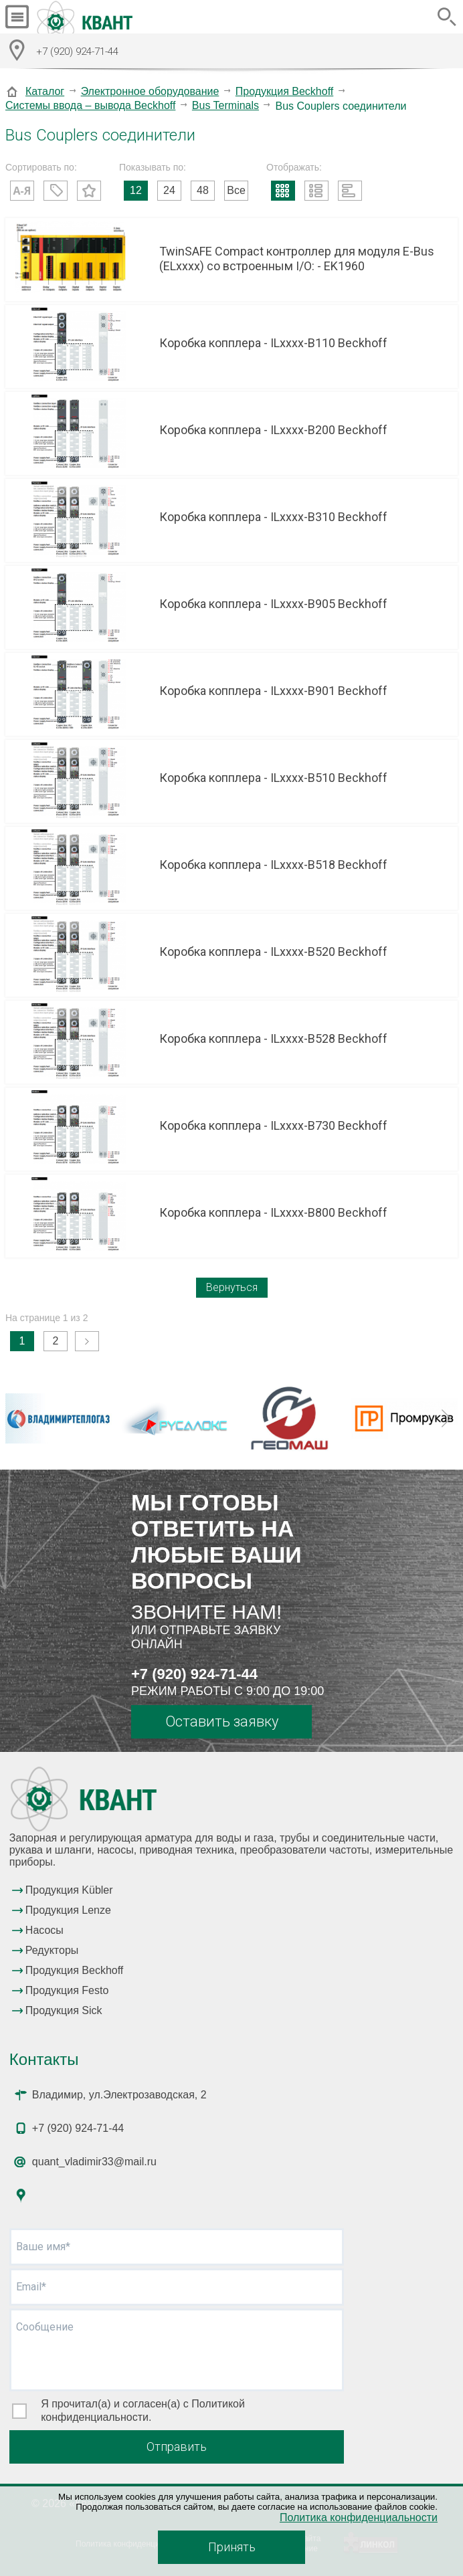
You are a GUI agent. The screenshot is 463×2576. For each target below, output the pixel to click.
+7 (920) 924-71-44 (194, 1674)
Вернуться (232, 1287)
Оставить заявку (221, 1721)
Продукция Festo (67, 1990)
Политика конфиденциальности (359, 2517)
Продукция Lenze (68, 1910)
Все (236, 190)
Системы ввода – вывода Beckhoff (90, 105)
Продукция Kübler (69, 1890)
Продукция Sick (63, 2010)
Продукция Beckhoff (284, 91)
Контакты (44, 2059)
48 (203, 190)
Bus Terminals (225, 105)
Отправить (177, 2447)
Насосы (44, 1930)
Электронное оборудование (150, 91)
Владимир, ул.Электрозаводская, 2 (119, 2094)
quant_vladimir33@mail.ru (94, 2161)
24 (169, 190)
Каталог (44, 91)
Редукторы (51, 1950)
